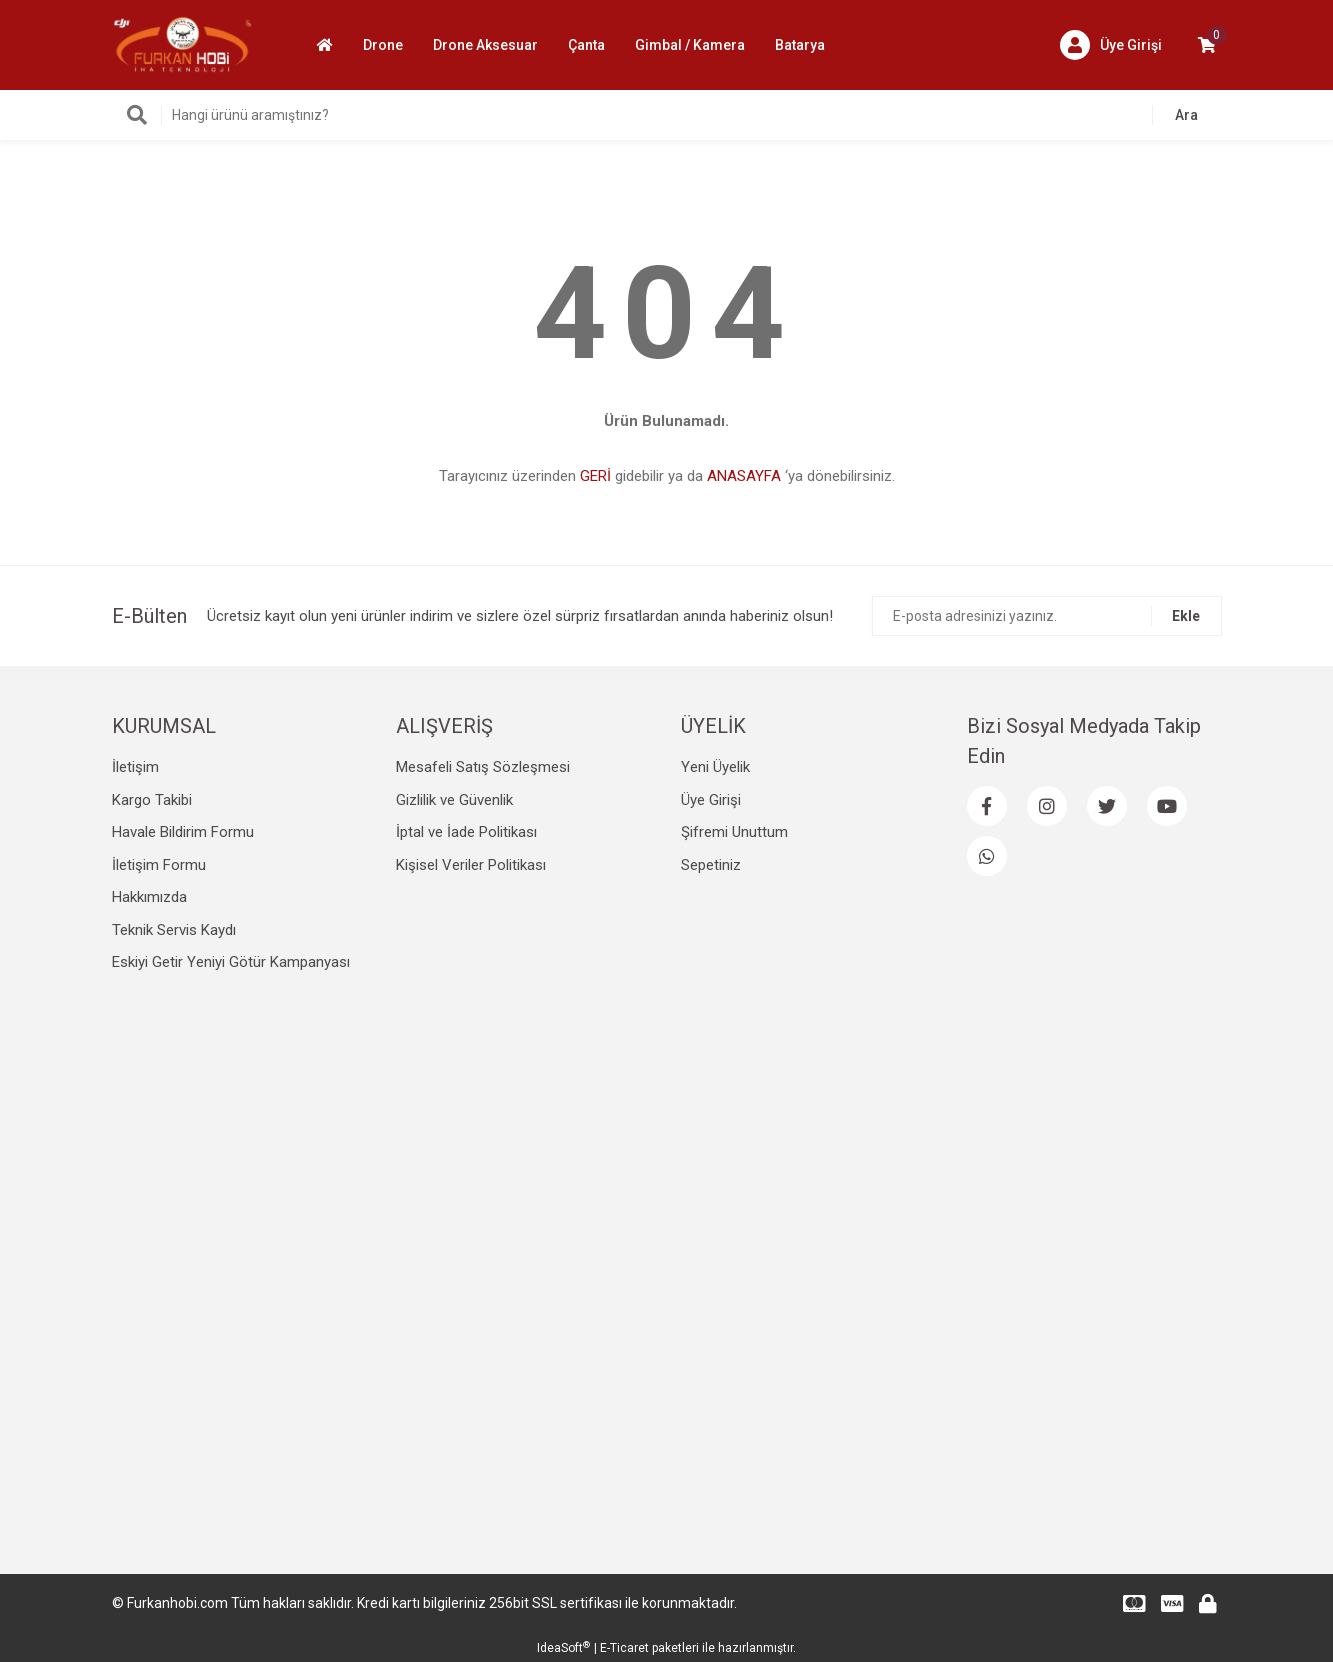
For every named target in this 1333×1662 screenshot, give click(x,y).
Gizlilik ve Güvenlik (454, 800)
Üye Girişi (711, 800)
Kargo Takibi (152, 800)
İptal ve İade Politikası (466, 832)
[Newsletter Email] (1047, 616)
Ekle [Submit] (1186, 616)
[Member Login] (1111, 45)
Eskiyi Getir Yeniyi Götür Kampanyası (231, 962)
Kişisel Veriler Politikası (471, 865)
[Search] (667, 115)
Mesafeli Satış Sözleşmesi (483, 767)
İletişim (135, 767)
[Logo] (183, 44)
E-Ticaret (624, 1648)
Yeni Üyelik (715, 767)
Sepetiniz (711, 865)
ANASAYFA (744, 476)
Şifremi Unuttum (734, 832)
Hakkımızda (149, 897)
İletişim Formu (159, 865)
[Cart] (1207, 45)
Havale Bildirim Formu (183, 832)
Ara (1186, 115)
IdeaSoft (563, 1648)
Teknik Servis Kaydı (174, 930)
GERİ (595, 476)
